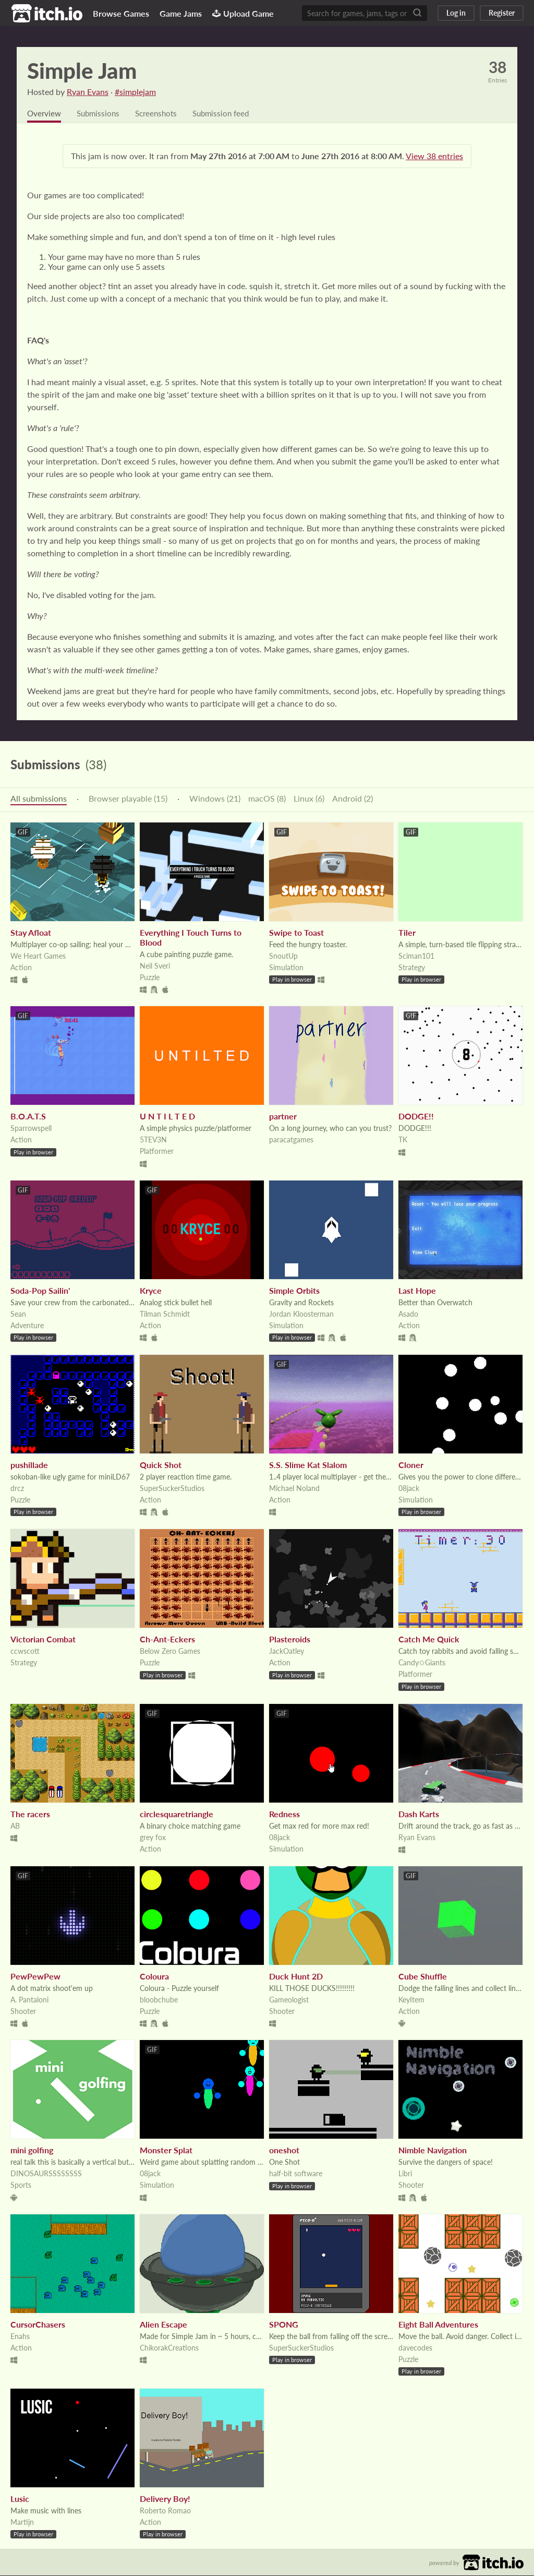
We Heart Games (38, 956)
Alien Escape (163, 2325)
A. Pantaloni (29, 2000)
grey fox (153, 1837)
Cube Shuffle (422, 1977)
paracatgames (291, 1140)
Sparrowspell (31, 1128)
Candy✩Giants (421, 1663)
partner (283, 1117)
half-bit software (295, 2173)
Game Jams (181, 13)
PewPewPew (35, 1977)
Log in (456, 12)
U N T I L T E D (167, 1117)
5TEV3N (153, 1140)
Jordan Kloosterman (301, 1314)
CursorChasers (37, 2325)
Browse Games (121, 13)
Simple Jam (82, 70)
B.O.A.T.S (28, 1117)
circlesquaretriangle (176, 1814)
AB (15, 1826)
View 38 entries (434, 156)
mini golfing (31, 2150)
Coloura (154, 1977)
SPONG (283, 2325)
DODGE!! (416, 1117)
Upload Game (243, 13)
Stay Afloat (30, 933)
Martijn (22, 2522)
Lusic (19, 2499)
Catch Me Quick (428, 1639)
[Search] (417, 13)
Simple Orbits (294, 1291)
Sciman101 (416, 956)
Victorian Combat (43, 1639)
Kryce (151, 1291)
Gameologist (289, 2000)
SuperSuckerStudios (172, 1488)
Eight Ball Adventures (438, 2325)
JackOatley (286, 1651)
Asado (408, 1314)
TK (402, 1140)
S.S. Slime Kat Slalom (308, 1465)
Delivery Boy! (165, 2499)
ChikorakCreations (169, 2348)
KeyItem (411, 2000)
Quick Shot (160, 1465)
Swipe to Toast (296, 933)
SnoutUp (283, 956)
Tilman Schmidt (165, 1314)
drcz (17, 1488)
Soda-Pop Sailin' (40, 1291)
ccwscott (25, 1651)
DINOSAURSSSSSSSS (46, 2173)
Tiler (407, 933)
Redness (284, 1814)
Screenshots (161, 113)
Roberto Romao (165, 2511)
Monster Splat (166, 2150)
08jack (408, 1488)
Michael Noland (294, 1488)
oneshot (284, 2150)
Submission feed (230, 113)
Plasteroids (289, 1639)
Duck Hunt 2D (296, 1977)
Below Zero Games (170, 1651)
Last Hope (417, 1291)
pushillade (29, 1465)
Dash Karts (418, 1814)
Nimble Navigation (432, 2150)
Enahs (20, 2336)
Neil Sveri (155, 966)
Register (502, 12)
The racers (30, 1814)
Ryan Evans (87, 92)
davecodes (415, 2348)
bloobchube (159, 2000)
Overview (45, 113)
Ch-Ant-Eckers (167, 1639)
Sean (18, 1314)
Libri (405, 2173)
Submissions (101, 113)
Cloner (410, 1465)
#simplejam (135, 92)
